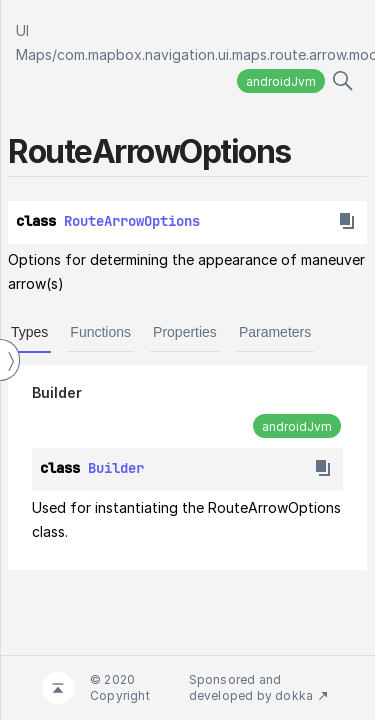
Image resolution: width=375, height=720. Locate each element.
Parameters (275, 332)
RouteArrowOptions (132, 221)
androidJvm (281, 81)
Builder (57, 392)
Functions (100, 332)
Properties (185, 332)
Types (29, 332)
